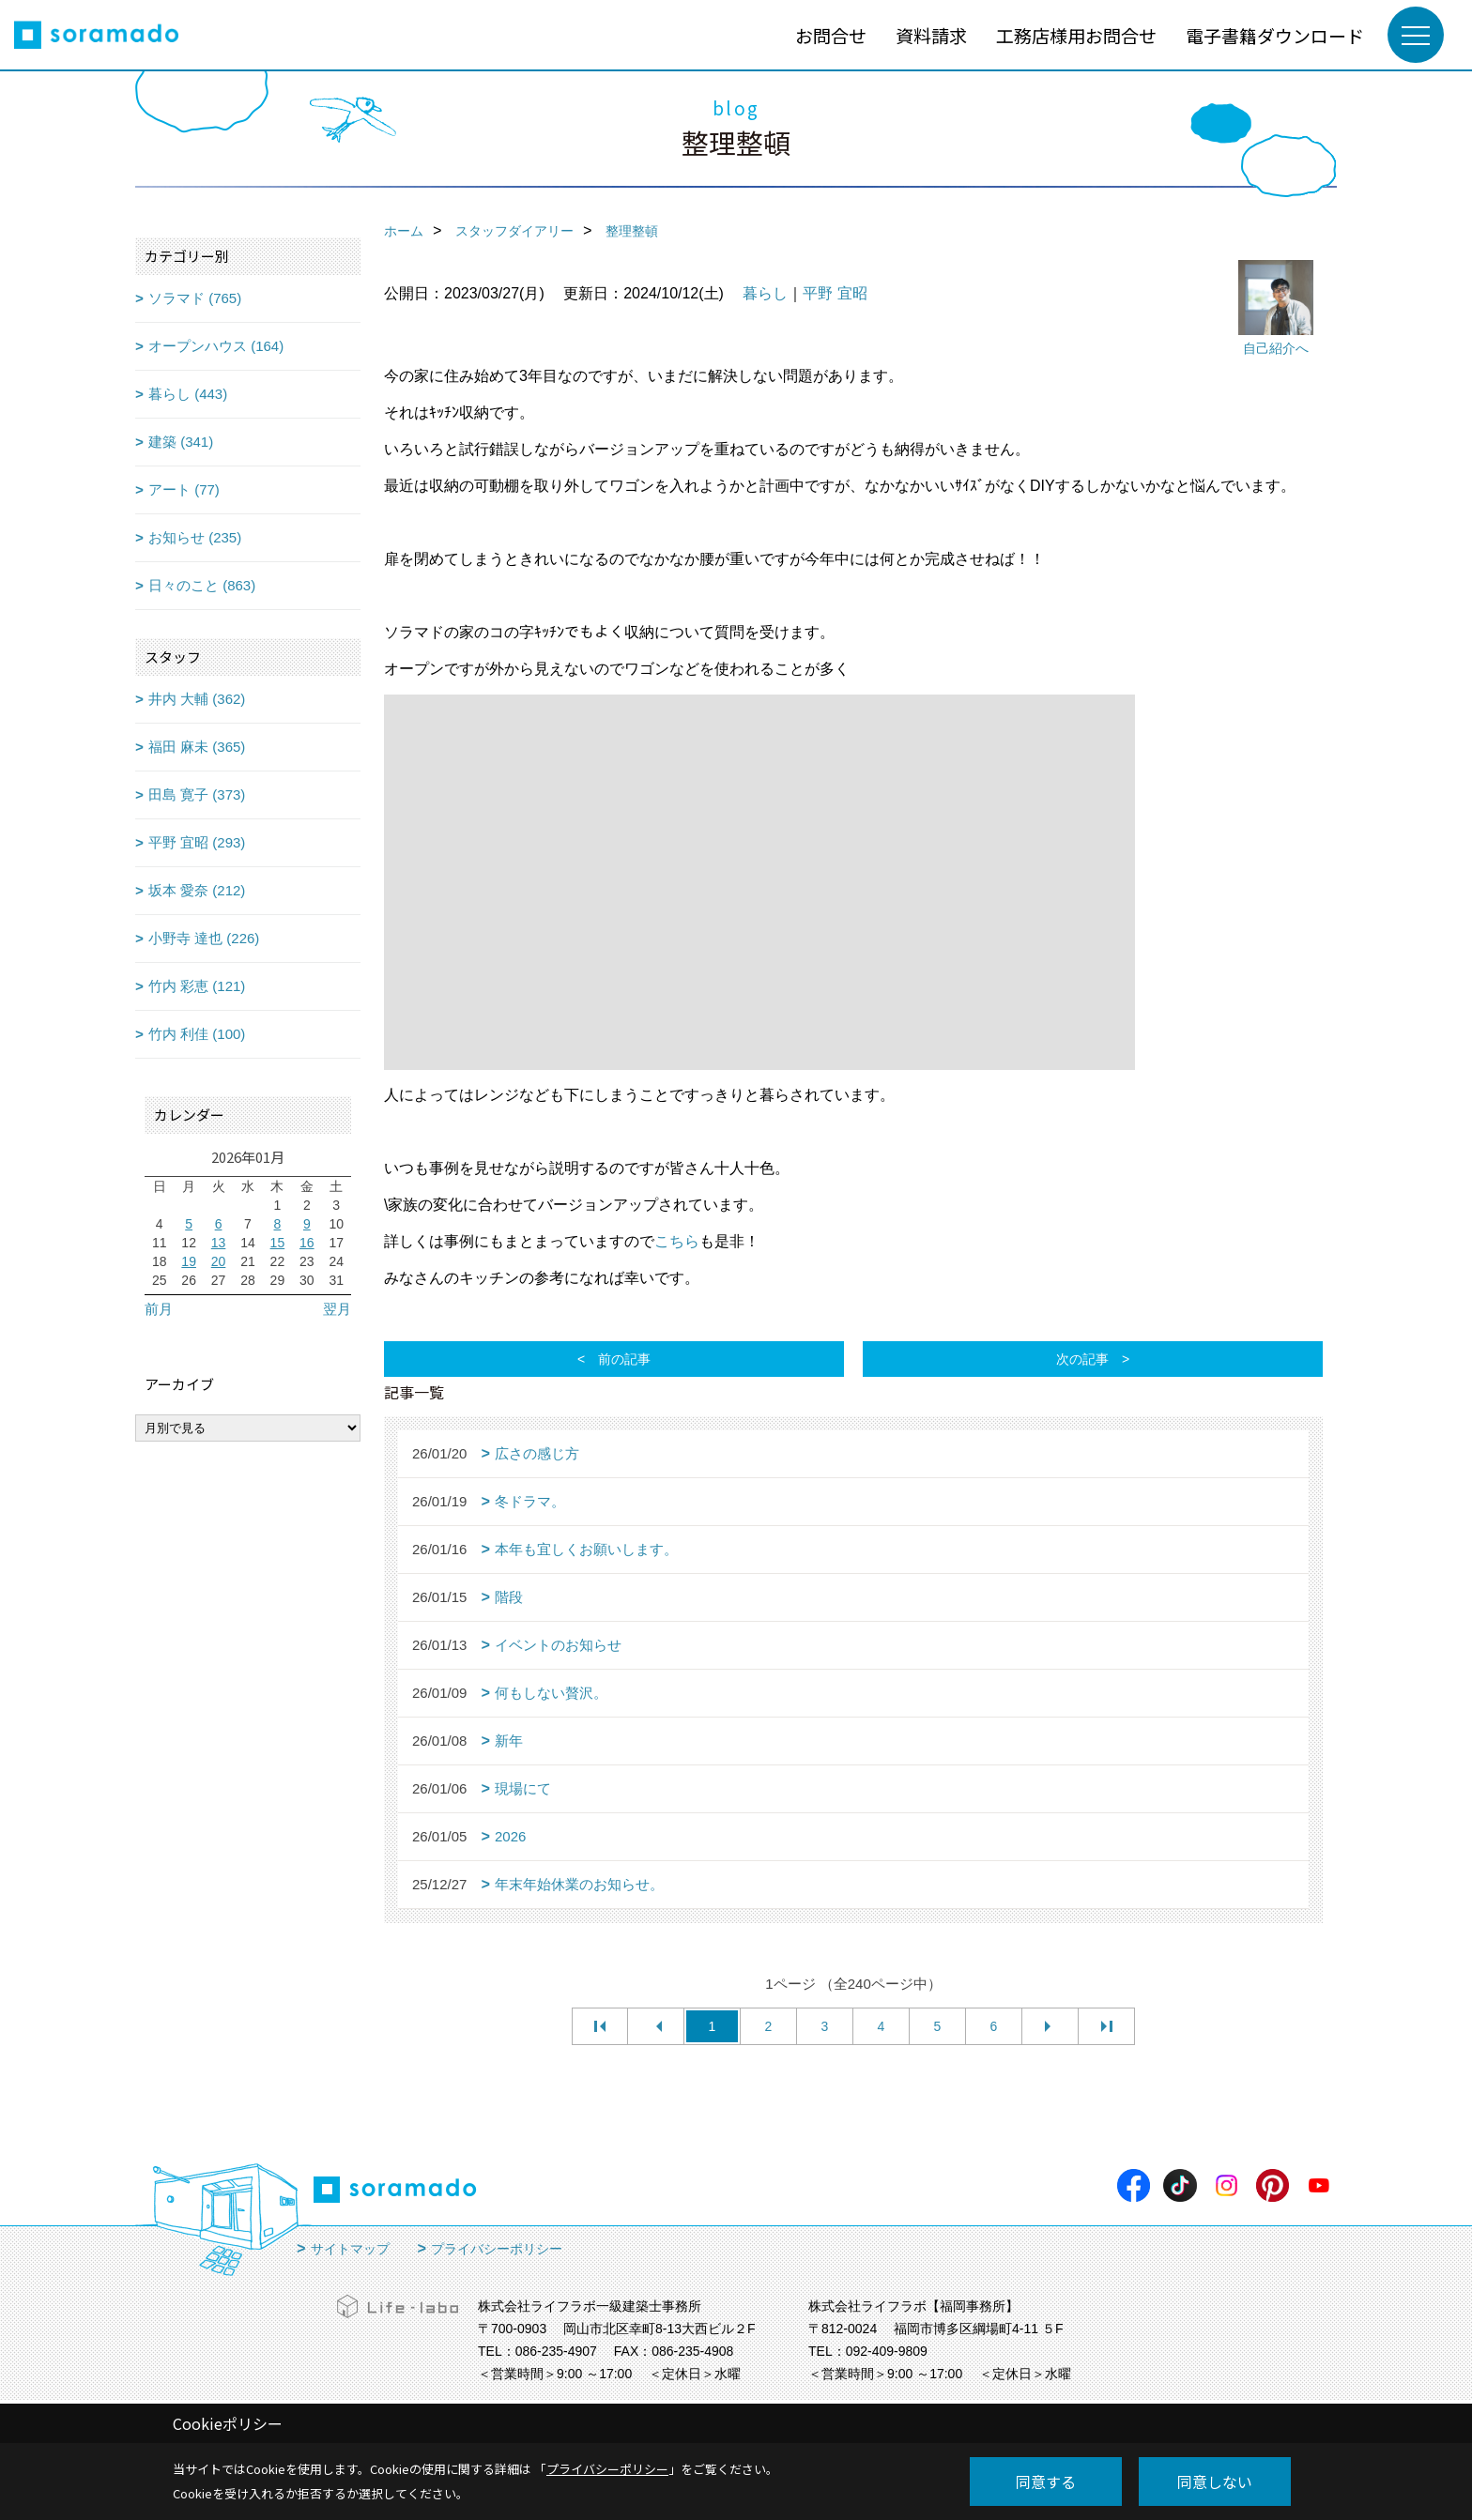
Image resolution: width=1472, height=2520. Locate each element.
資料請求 (931, 35)
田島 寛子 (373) (196, 794)
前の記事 (624, 1359)
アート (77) (184, 489)
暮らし (765, 293)
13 (218, 1242)
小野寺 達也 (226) (203, 938)
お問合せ (830, 35)
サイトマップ (350, 2248)
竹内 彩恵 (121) (196, 986)
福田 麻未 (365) (196, 747)
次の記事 (1082, 1359)
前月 (159, 1309)
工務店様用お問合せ (1076, 35)
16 (306, 1242)
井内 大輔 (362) (196, 699)
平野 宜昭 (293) (196, 842)
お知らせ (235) (194, 537)
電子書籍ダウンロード (1275, 35)
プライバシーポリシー (496, 2248)
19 (188, 1261)
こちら (676, 1241)
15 (277, 1242)
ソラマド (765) (194, 298)
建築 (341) (180, 442)
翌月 (337, 1309)
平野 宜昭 (834, 293)
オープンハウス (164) (216, 346)
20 (218, 1261)
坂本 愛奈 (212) (196, 890)
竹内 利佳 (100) (196, 1034)
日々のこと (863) (201, 585)
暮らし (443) (187, 394)
